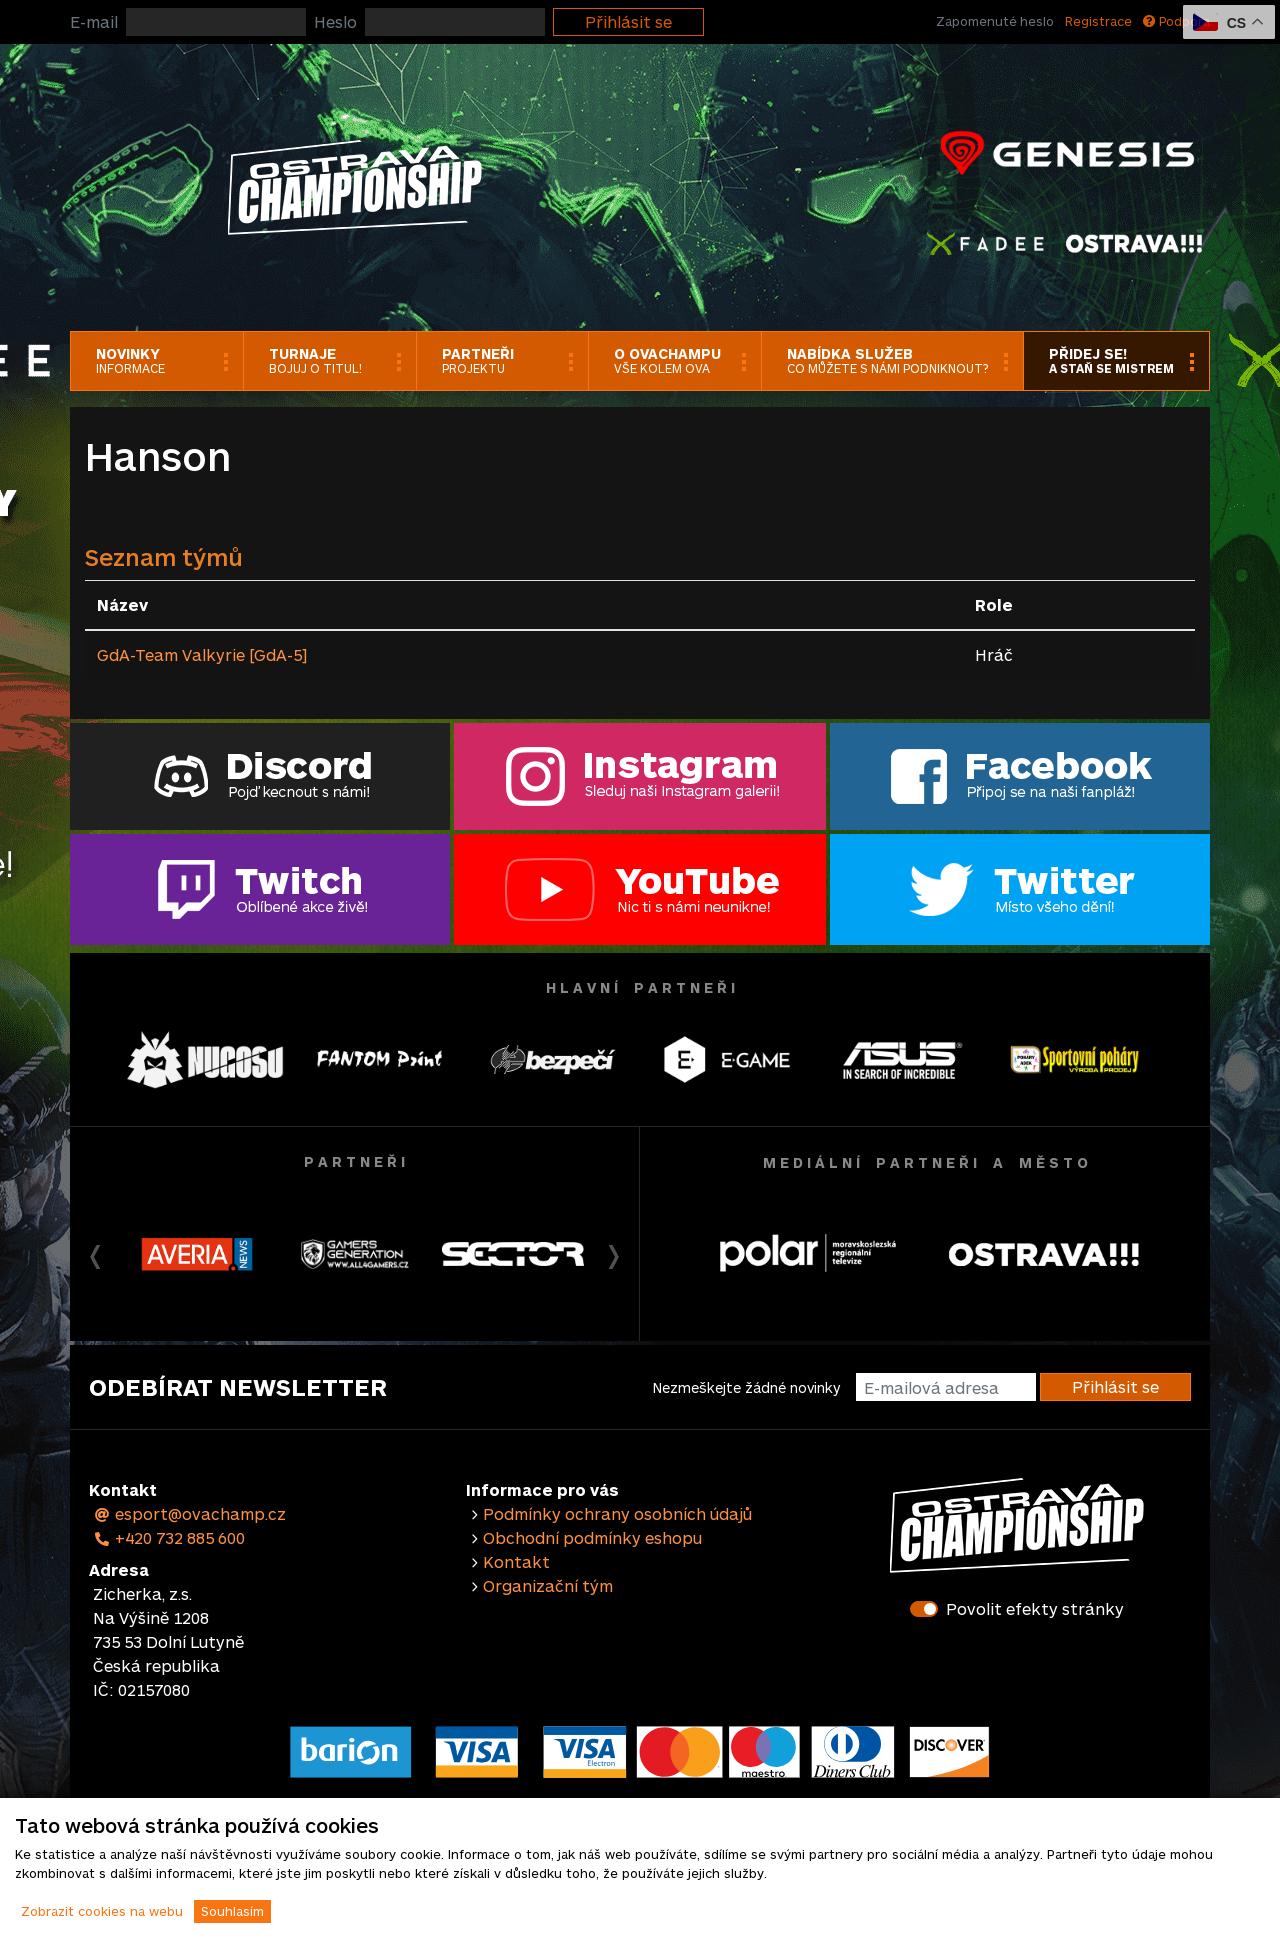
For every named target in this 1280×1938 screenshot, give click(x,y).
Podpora (1176, 21)
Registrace (1098, 21)
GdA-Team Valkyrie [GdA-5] (202, 654)
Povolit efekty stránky (1035, 1608)
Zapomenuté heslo (995, 21)
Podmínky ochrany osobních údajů (617, 1513)
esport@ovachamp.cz (189, 1513)
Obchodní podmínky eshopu (592, 1537)
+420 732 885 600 (169, 1537)
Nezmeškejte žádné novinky (746, 1387)
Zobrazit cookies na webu (102, 1911)
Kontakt (516, 1561)
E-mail (94, 21)
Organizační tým (548, 1585)
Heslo (335, 21)
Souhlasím (232, 1911)
